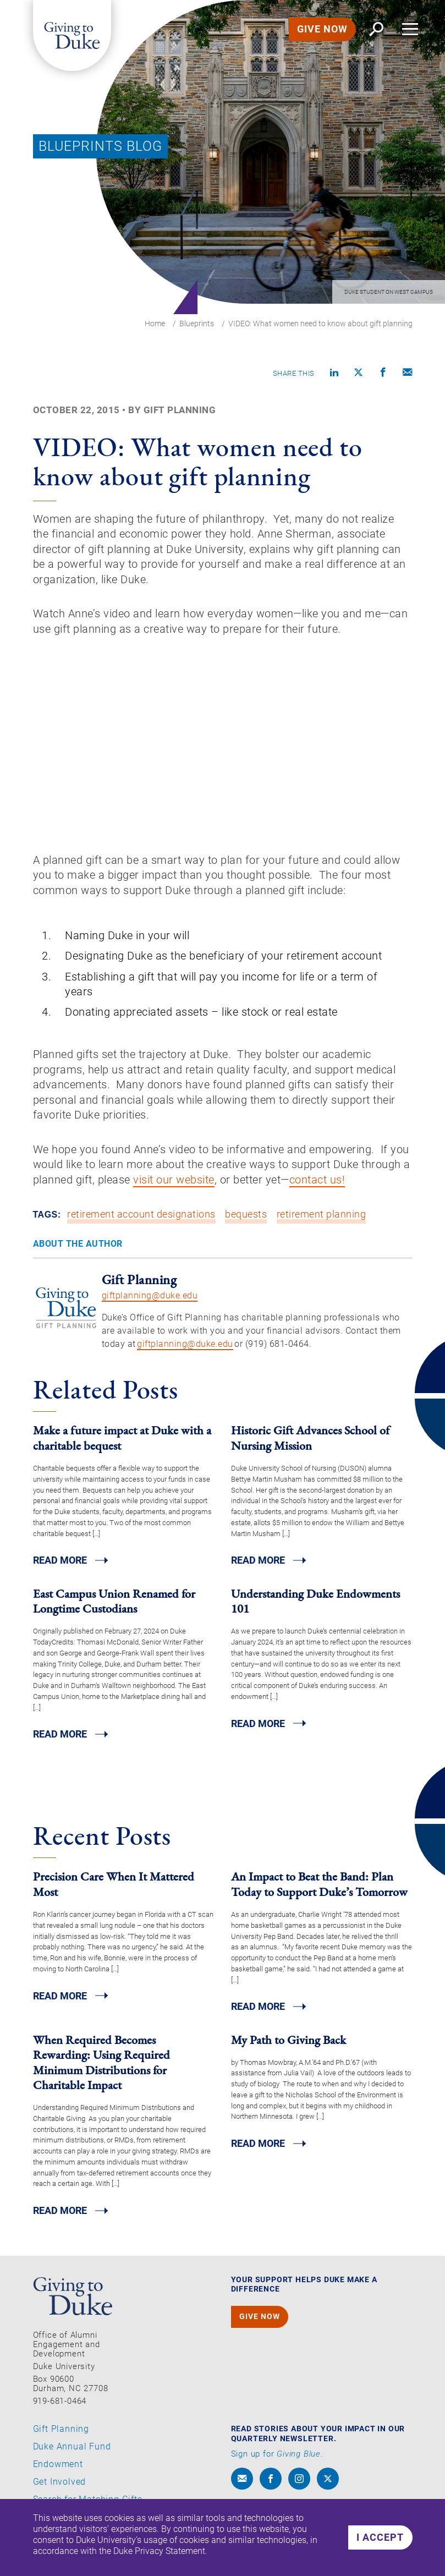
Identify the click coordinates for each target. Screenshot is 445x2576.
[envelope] (242, 2487)
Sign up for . (277, 2463)
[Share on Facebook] (383, 373)
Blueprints (196, 323)
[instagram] (299, 2487)
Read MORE (60, 1569)
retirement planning (321, 1223)
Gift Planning (61, 2438)
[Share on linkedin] (334, 373)
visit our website (174, 1187)
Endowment (58, 2473)
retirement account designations (141, 1223)
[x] (328, 2487)
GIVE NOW (321, 29)
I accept (380, 2537)
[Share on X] (359, 373)
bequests (246, 1223)
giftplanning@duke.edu (150, 1303)
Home (155, 323)
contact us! (317, 1187)
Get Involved (59, 2491)
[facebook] (271, 2487)
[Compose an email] (408, 373)
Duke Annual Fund (72, 2455)
